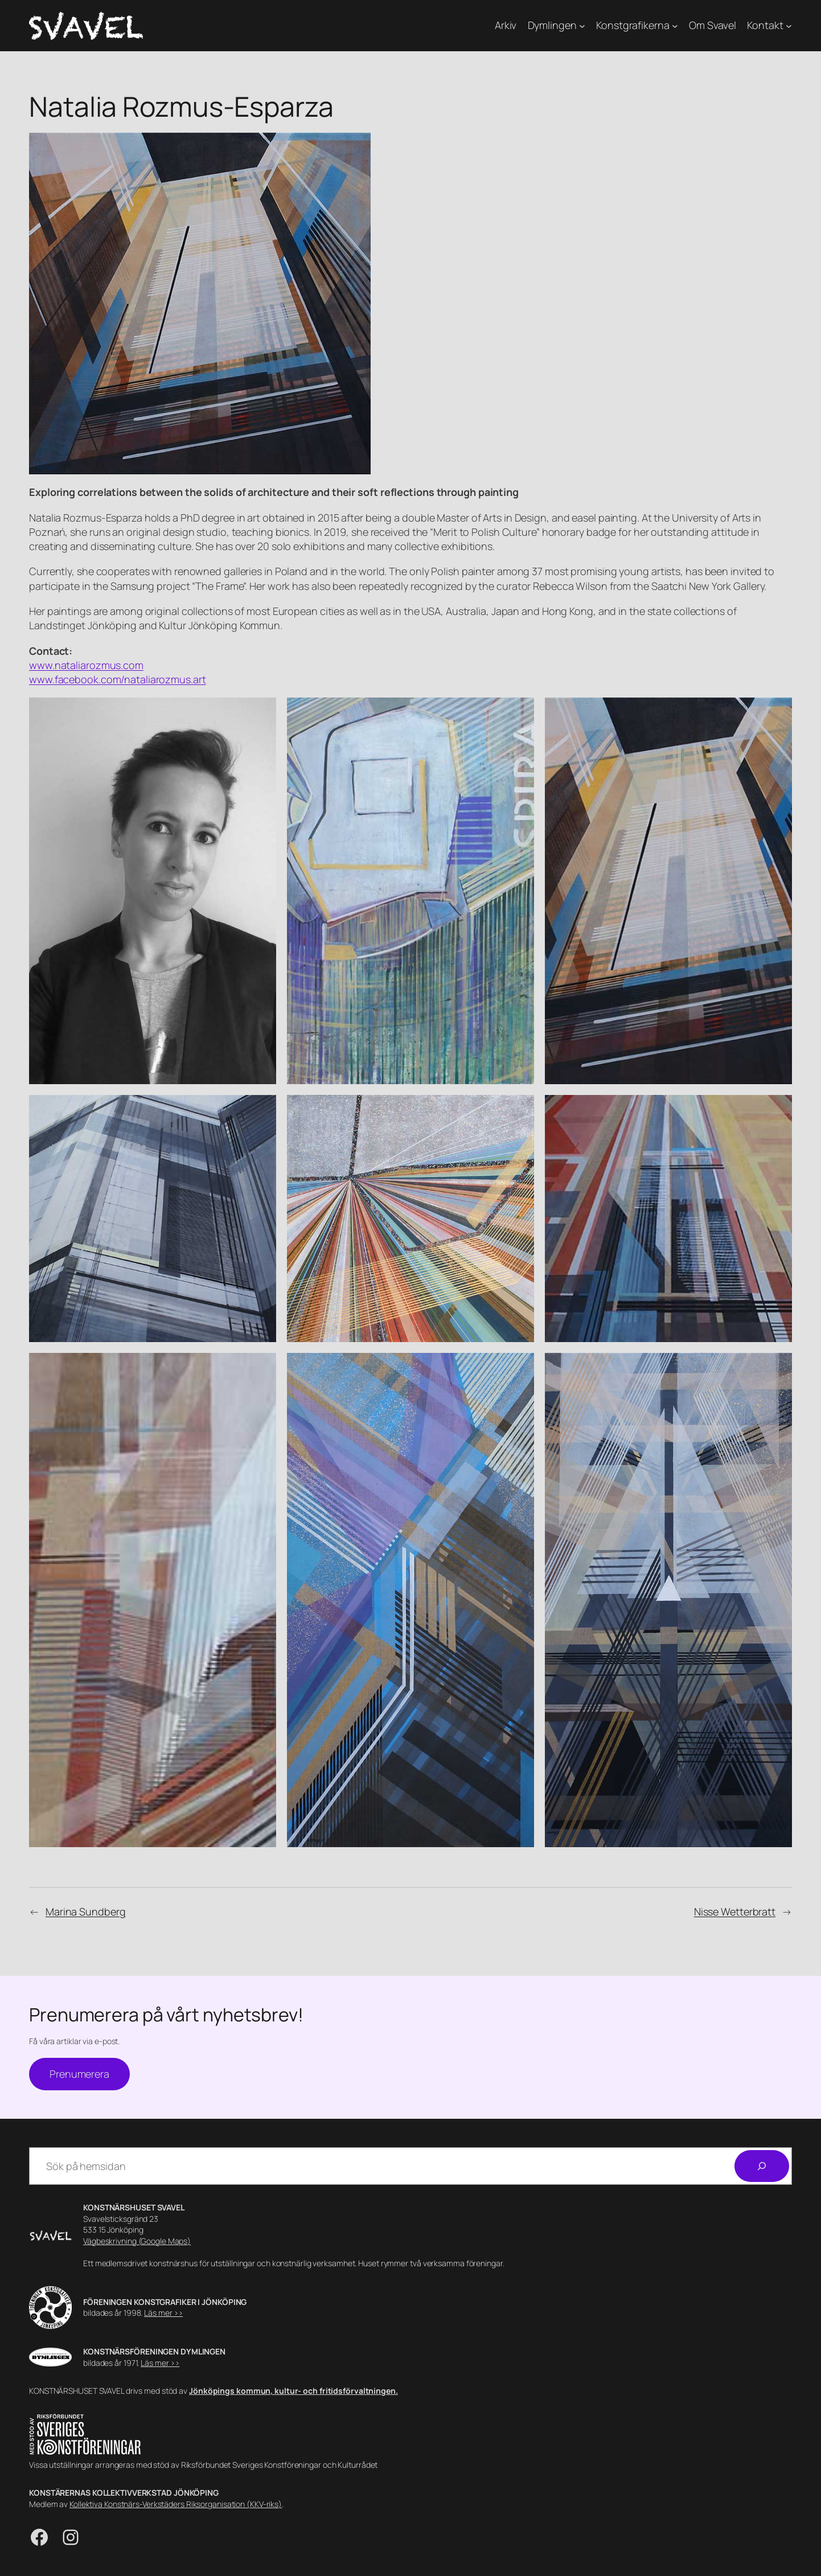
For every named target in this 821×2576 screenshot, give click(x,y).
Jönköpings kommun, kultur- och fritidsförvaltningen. (293, 2390)
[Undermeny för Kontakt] (789, 26)
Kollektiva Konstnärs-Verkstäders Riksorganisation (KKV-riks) (175, 2504)
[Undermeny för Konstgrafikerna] (675, 26)
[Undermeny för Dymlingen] (582, 26)
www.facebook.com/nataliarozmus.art (117, 679)
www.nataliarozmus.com (86, 665)
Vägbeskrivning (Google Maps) (137, 2240)
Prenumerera (79, 2074)
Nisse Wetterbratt (734, 1911)
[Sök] (761, 2166)
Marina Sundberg (86, 1911)
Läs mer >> (163, 2312)
